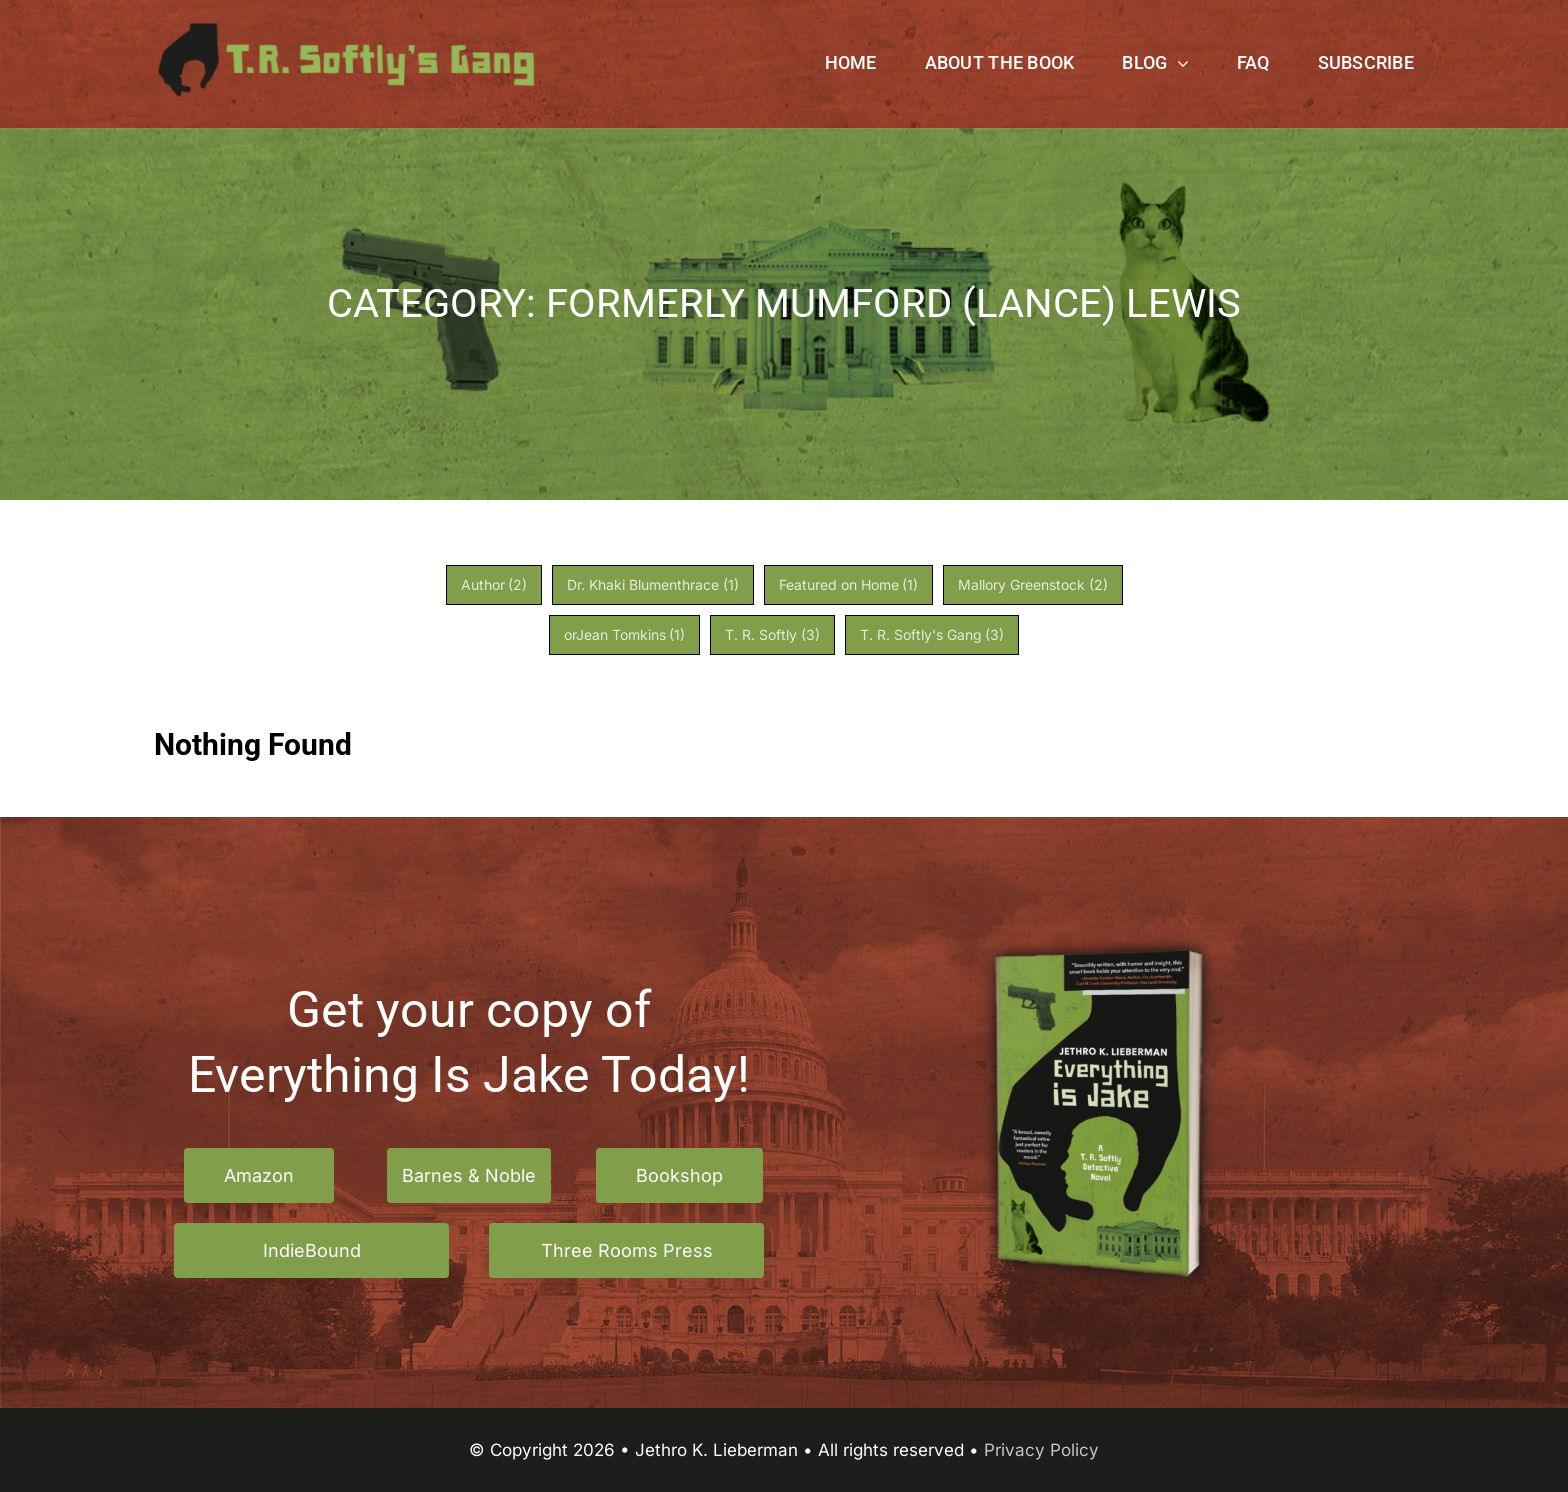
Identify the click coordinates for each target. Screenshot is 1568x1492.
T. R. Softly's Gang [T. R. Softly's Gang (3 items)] (932, 634)
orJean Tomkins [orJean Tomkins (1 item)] (625, 634)
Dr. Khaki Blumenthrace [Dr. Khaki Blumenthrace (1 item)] (653, 584)
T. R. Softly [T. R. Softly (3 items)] (772, 634)
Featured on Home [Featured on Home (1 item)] (849, 584)
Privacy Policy (1041, 1450)
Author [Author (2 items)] (494, 584)
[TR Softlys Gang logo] (347, 31)
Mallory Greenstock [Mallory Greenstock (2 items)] (1033, 584)
